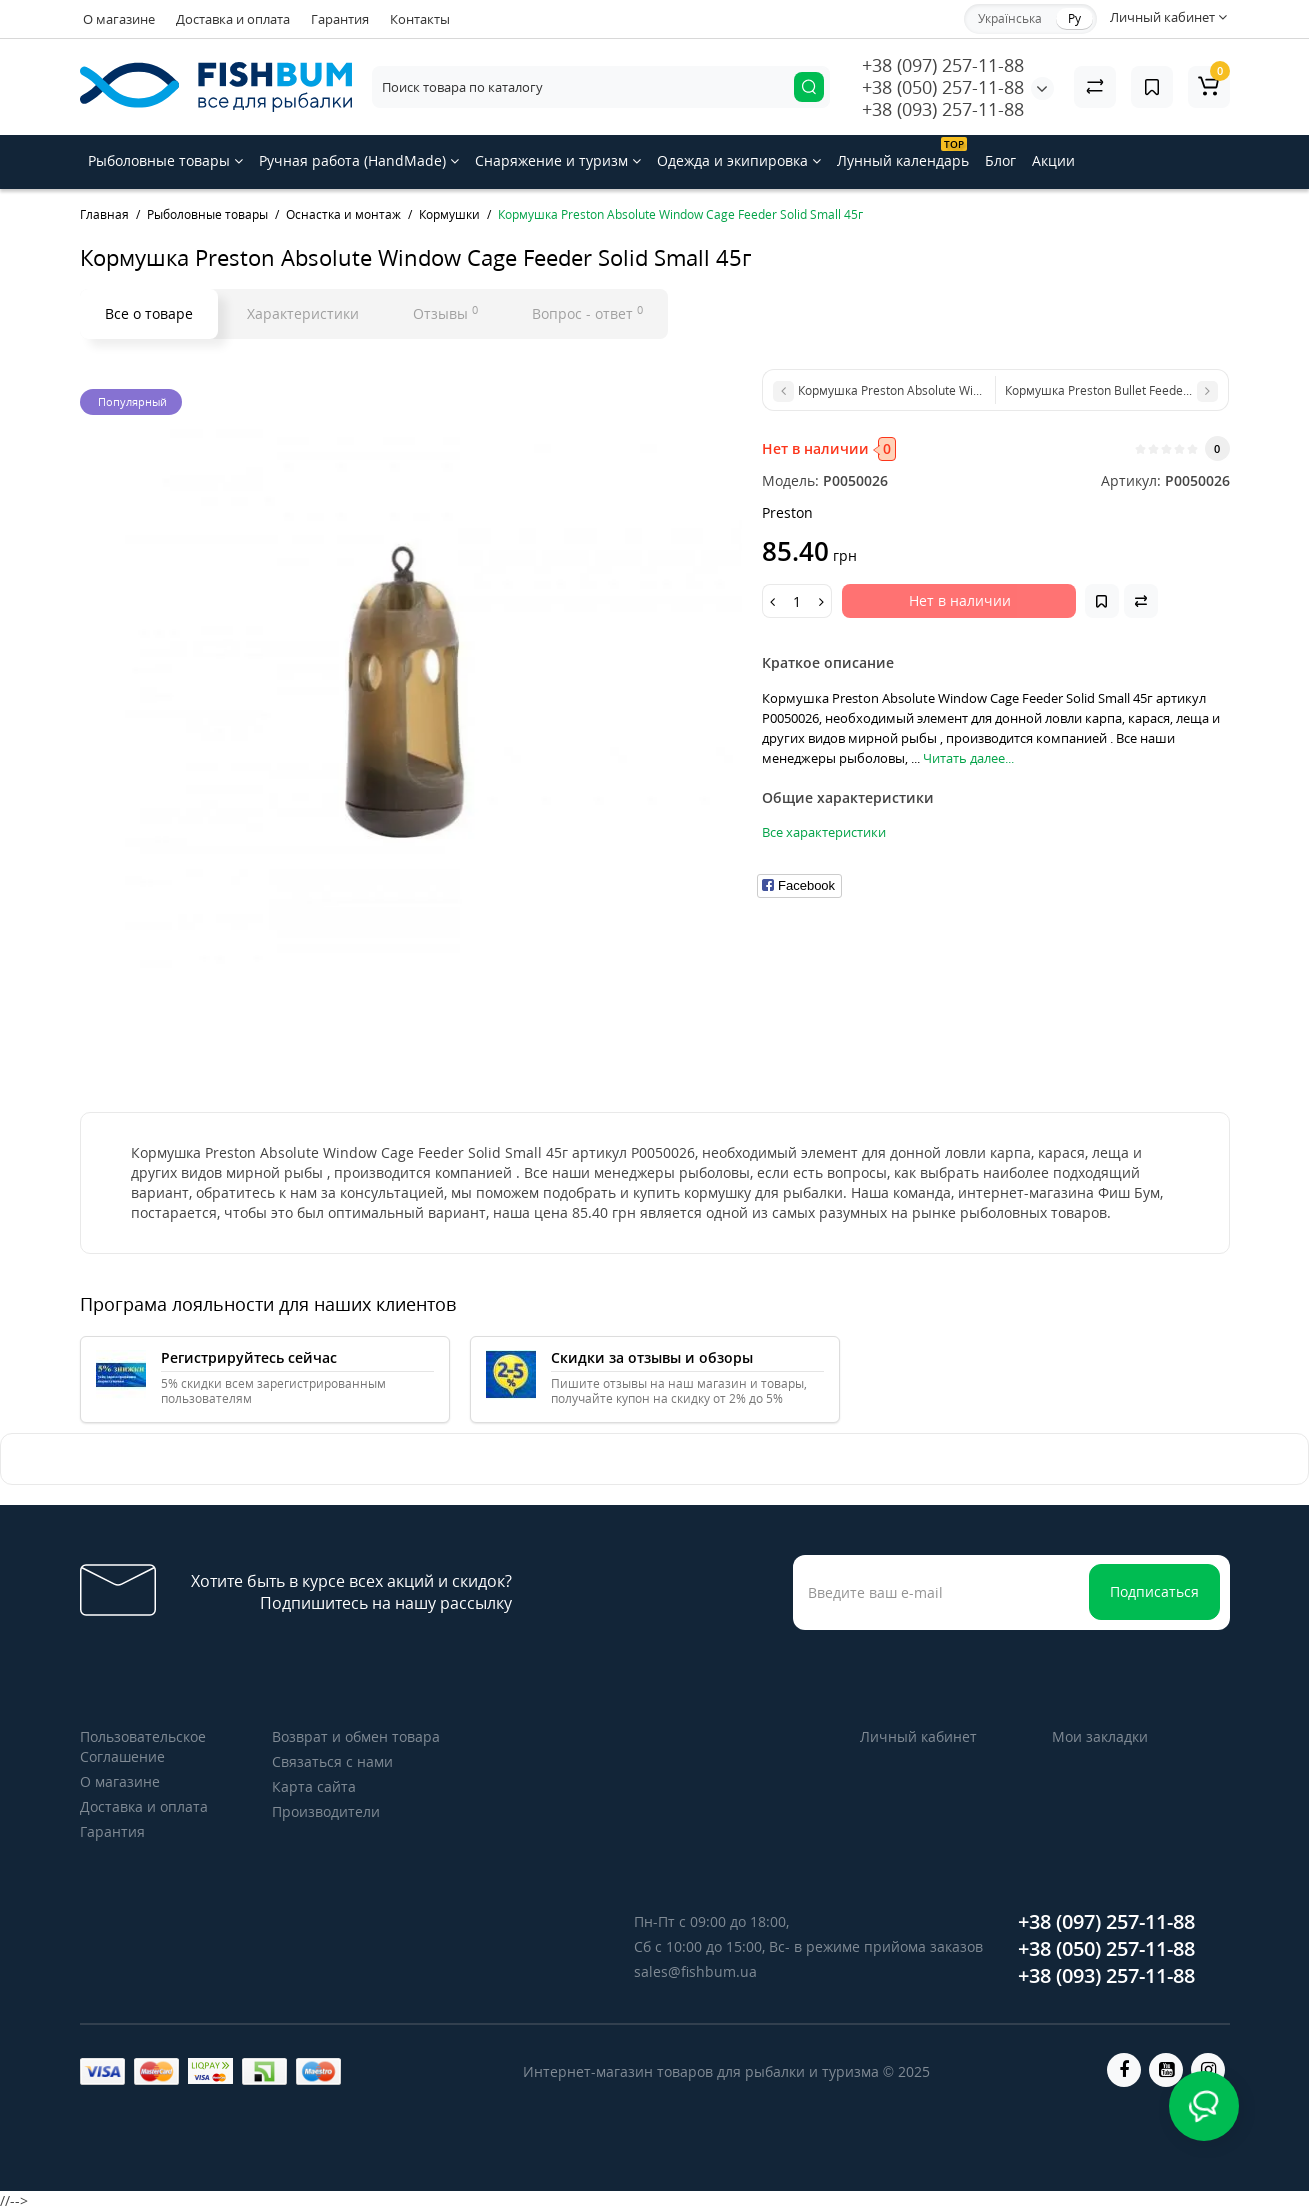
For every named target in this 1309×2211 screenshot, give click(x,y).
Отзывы (445, 313)
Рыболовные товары (165, 160)
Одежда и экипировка (739, 160)
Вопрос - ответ (587, 313)
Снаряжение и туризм (558, 160)
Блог (1000, 160)
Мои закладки (1100, 1736)
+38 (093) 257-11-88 (943, 109)
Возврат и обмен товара (356, 1736)
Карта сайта (314, 1786)
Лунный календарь (903, 153)
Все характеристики (824, 832)
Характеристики (303, 313)
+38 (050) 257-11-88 (943, 87)
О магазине (119, 19)
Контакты (420, 19)
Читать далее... (968, 758)
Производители (326, 1811)
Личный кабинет (918, 1736)
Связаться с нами (332, 1761)
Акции (1053, 160)
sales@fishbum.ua (695, 1971)
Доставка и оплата (233, 19)
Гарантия (340, 19)
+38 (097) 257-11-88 (943, 65)
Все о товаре (149, 313)
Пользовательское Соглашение (143, 1746)
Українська (1010, 18)
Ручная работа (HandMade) (359, 160)
